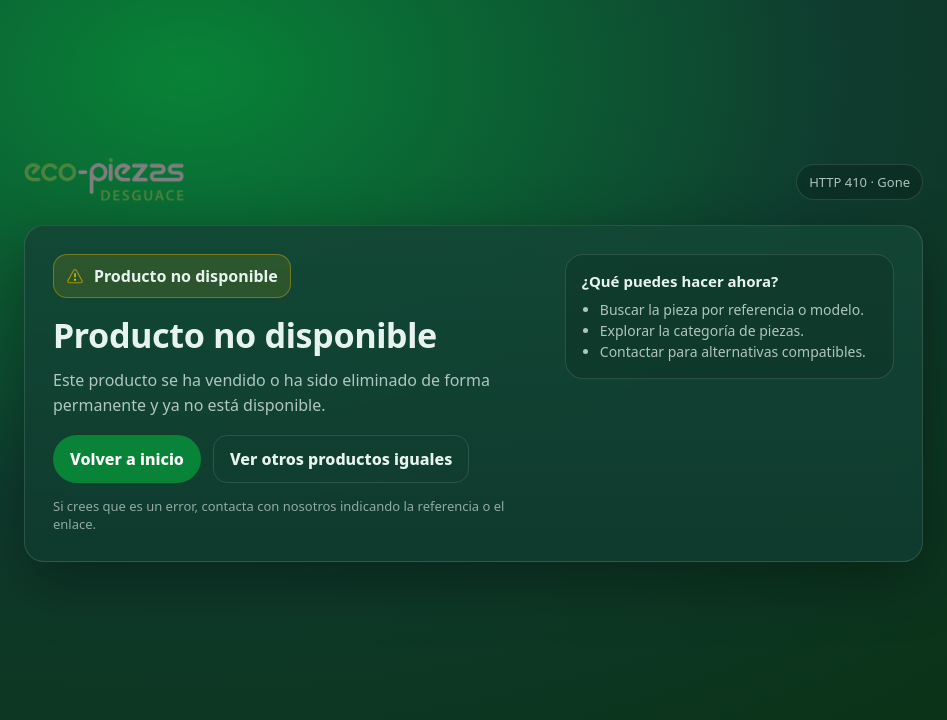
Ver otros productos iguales (341, 459)
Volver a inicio (127, 459)
